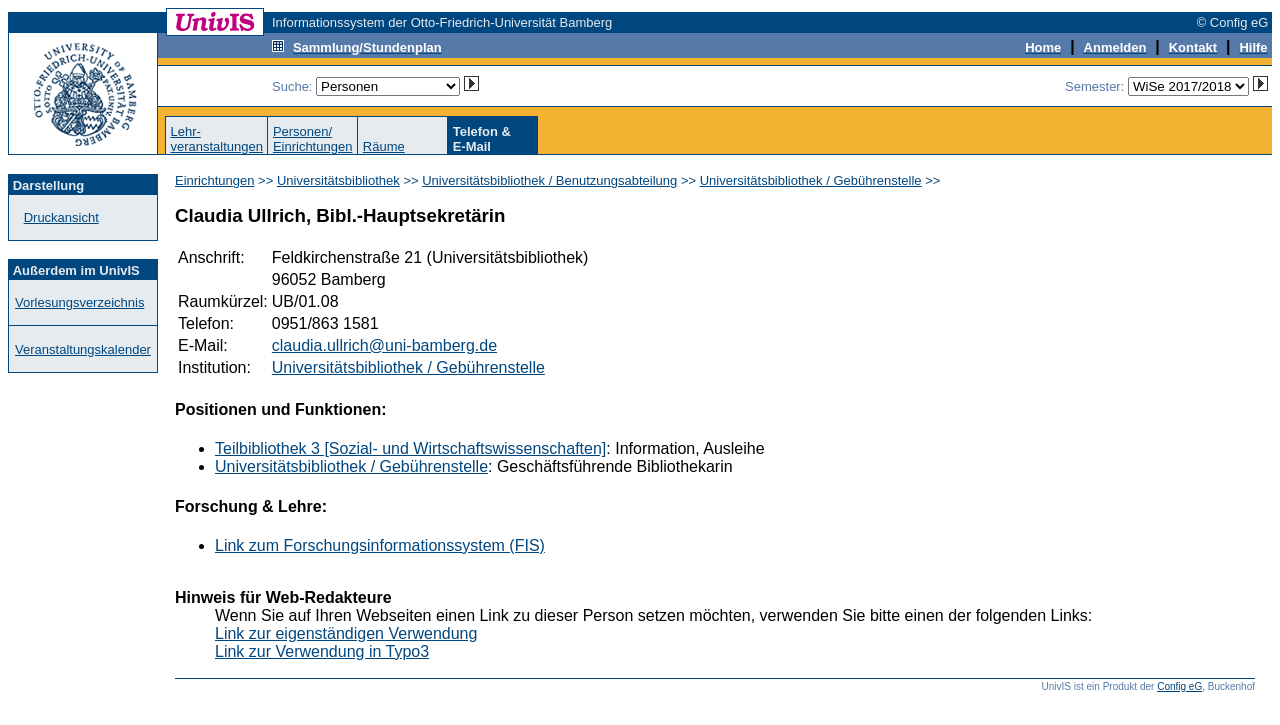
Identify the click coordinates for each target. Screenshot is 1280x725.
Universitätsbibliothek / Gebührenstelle (811, 180)
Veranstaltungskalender (83, 349)
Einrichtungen (215, 180)
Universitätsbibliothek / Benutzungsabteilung (549, 180)
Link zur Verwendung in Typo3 (322, 651)
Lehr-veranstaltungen (216, 139)
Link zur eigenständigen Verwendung (346, 633)
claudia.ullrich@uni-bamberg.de (384, 345)
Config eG (1179, 686)
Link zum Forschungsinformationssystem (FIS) (380, 545)
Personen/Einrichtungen (313, 139)
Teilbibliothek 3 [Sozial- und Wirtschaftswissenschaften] (410, 448)
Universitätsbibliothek (338, 180)
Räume (384, 146)
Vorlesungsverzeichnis (79, 302)
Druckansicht (61, 217)
